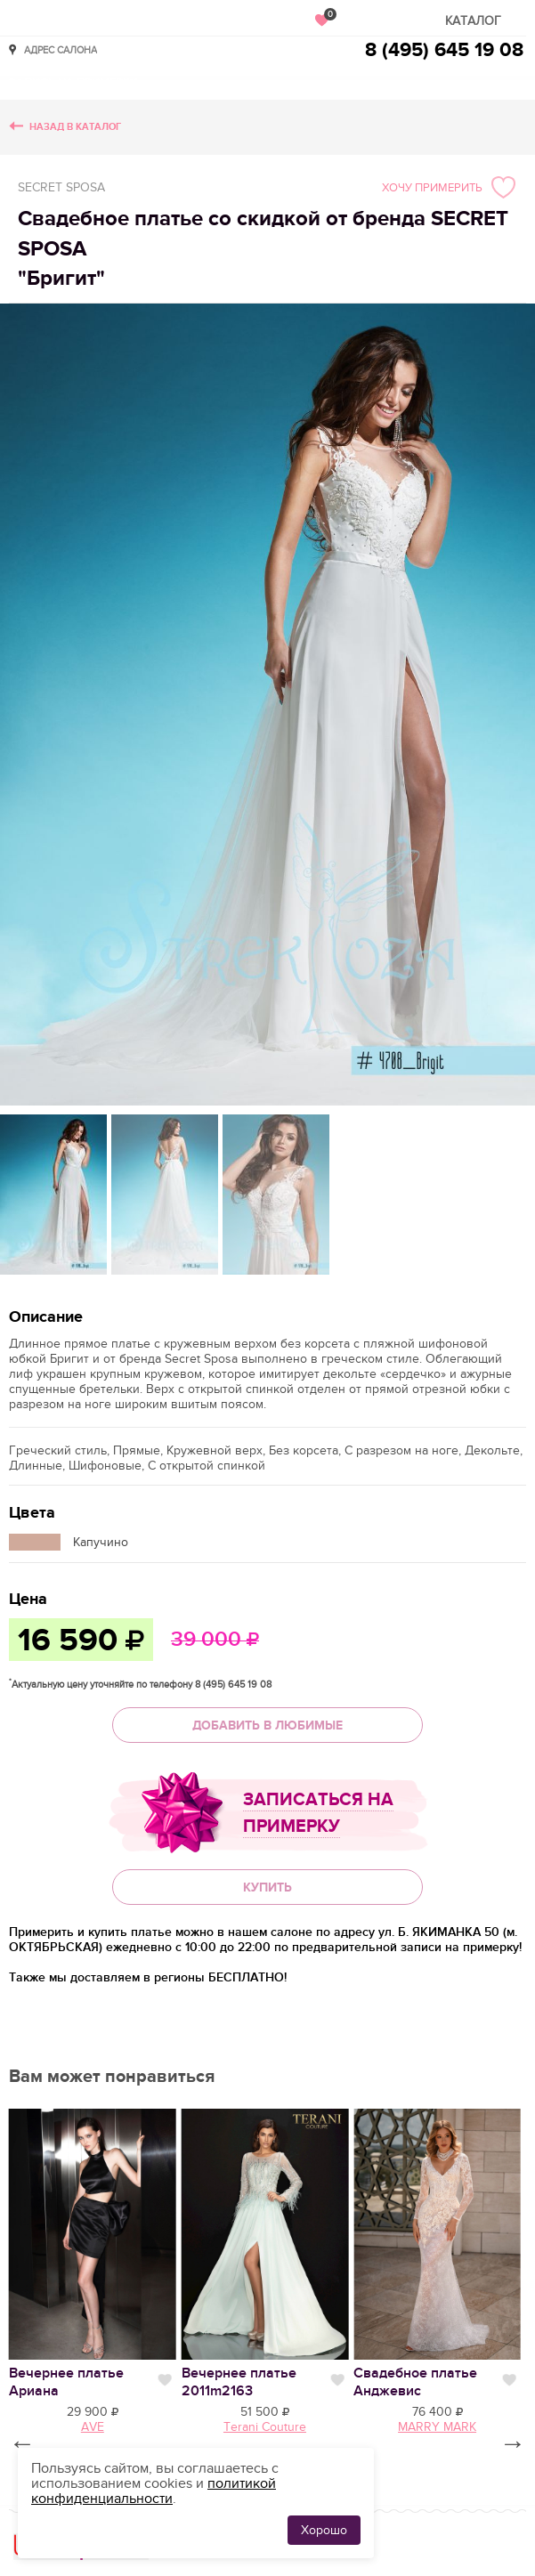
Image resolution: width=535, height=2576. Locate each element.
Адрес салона (60, 49)
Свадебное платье (415, 2382)
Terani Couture (264, 2426)
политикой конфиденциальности (153, 2491)
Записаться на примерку (318, 1813)
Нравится (165, 2380)
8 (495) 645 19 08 (444, 50)
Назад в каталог (75, 127)
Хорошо (324, 2530)
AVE (92, 2426)
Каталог (473, 20)
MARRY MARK (437, 2426)
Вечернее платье (239, 2382)
